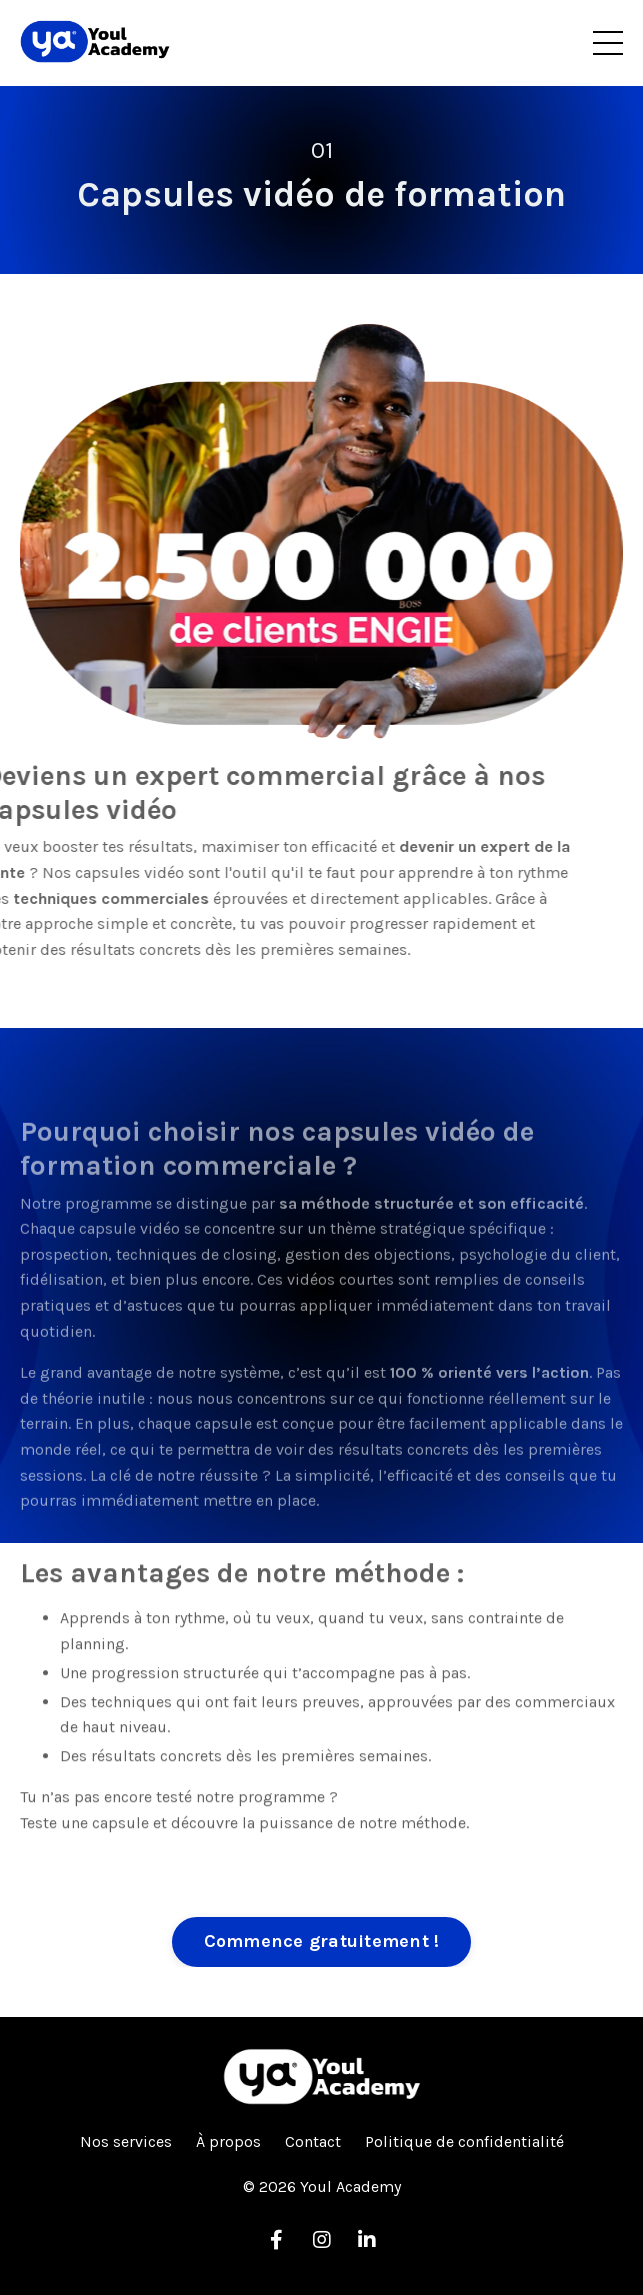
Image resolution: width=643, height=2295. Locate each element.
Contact (313, 2141)
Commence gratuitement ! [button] (322, 1941)
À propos (228, 2141)
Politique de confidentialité (464, 2141)
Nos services (126, 2141)
